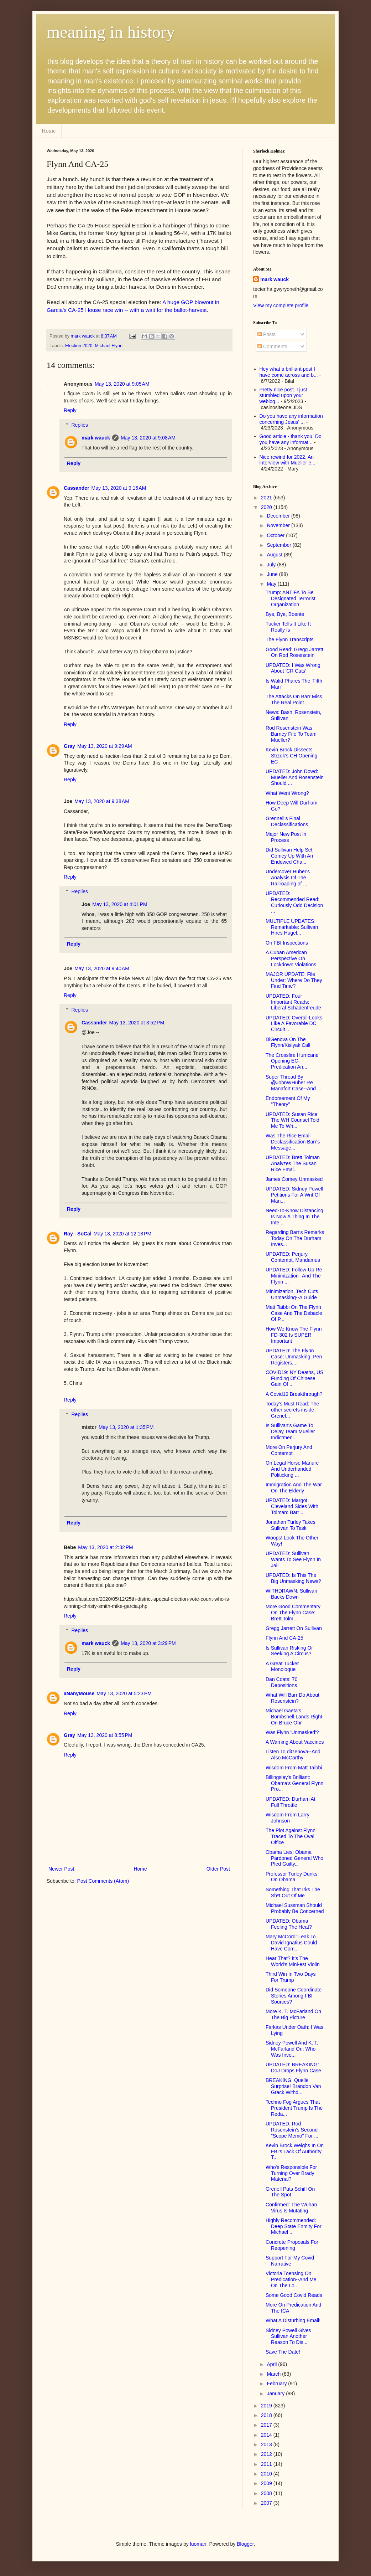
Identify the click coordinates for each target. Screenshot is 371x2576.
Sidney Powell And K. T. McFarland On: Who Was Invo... (292, 2049)
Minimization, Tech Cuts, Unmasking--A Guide (292, 1294)
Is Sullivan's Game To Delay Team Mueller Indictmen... (290, 1431)
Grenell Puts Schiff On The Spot (290, 2192)
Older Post (218, 1869)
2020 (267, 507)
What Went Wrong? (287, 793)
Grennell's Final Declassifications (287, 821)
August (275, 554)
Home (49, 131)
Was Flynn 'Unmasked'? (292, 1732)
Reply (70, 410)
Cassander (76, 488)
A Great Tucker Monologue (282, 1666)
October (276, 535)
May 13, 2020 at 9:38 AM (101, 801)
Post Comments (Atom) (103, 1881)
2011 (267, 2464)
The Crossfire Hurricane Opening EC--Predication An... (292, 1061)
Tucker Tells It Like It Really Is (288, 627)
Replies (79, 425)
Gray (69, 746)
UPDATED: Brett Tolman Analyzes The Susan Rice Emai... (293, 1163)
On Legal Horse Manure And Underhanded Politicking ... (292, 1469)
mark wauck (96, 438)
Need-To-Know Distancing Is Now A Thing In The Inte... (294, 1216)
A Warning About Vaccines (295, 1742)
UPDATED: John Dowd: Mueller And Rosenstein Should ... (295, 777)
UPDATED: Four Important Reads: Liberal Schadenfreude (293, 1002)
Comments (272, 346)
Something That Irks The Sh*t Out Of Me (293, 1892)
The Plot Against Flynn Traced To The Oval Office (290, 1836)
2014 (267, 2435)
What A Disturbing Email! (293, 2320)
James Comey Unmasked (294, 1179)
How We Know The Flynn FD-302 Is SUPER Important (294, 1335)
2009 (267, 2483)
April (272, 2364)
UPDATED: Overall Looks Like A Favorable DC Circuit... (294, 1024)
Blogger (245, 2544)
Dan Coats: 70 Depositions (282, 1682)
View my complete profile (280, 305)
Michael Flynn (108, 345)
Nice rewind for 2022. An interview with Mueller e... (287, 460)
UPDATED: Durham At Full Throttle (290, 1802)
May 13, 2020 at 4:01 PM (119, 904)
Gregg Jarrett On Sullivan (294, 1628)
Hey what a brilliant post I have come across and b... (289, 372)
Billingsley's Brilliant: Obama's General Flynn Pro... (294, 1783)
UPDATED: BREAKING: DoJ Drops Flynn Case (293, 2067)
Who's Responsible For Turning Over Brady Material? (291, 2173)
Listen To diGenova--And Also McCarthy (293, 1754)
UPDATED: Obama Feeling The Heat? (289, 1924)
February (277, 2383)
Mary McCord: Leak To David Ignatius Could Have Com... (291, 1943)
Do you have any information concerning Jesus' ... (291, 419)
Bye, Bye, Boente (285, 614)
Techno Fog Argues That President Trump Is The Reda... (294, 2108)
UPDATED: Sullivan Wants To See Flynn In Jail (293, 1559)
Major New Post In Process (286, 837)
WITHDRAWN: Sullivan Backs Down (291, 1594)
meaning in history (111, 31)
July (272, 564)
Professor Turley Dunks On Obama (292, 1877)
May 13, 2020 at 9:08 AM (148, 438)
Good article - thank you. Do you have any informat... (291, 439)
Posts (266, 334)
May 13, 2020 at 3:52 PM (136, 1022)
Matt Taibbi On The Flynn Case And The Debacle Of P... (294, 1313)
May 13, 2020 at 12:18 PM (122, 1233)
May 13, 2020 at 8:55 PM (104, 1735)
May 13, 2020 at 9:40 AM (101, 968)
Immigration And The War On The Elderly (294, 1487)
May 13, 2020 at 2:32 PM (105, 1547)
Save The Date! (283, 2352)
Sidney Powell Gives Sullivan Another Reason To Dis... (288, 2336)
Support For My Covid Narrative (290, 2261)
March (274, 2374)
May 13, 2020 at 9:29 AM (104, 746)
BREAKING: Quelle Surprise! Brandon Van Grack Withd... (293, 2086)
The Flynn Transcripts (290, 639)
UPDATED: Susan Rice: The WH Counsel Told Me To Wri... (292, 1120)
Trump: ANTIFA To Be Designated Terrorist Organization (290, 598)
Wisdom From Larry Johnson (287, 1818)
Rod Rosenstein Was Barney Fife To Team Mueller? (291, 734)
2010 (267, 2474)
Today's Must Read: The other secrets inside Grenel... (292, 1410)
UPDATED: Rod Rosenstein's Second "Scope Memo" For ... (292, 2130)
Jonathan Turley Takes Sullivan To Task (290, 1525)
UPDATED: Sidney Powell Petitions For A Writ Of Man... (294, 1195)
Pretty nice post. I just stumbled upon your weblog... (283, 396)
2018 (267, 2415)
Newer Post (61, 1869)
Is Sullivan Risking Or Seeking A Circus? (289, 1651)
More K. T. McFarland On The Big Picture (293, 2014)
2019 (267, 2405)
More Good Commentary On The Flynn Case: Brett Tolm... (293, 1612)
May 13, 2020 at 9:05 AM (122, 384)
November (279, 525)
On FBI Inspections (287, 943)
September (279, 545)
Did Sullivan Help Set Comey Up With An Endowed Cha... (289, 856)
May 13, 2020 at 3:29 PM (148, 1643)
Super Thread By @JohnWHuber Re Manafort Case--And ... (294, 1083)
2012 (267, 2454)
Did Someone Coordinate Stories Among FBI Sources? (294, 1996)
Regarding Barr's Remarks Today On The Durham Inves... (295, 1238)
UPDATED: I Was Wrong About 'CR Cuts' (293, 668)
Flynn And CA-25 (284, 1638)
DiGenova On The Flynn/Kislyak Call (288, 1042)
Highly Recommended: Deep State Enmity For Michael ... (294, 2226)
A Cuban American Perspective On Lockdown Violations (291, 958)
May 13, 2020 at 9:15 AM (119, 488)
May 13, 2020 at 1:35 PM (126, 1427)
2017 (267, 2425)
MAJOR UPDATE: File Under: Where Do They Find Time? (294, 980)
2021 (267, 497)
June (273, 574)
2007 (267, 2503)
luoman (198, 2544)
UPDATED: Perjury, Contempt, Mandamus (293, 1257)
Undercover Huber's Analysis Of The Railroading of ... (288, 877)
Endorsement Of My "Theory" (288, 1101)
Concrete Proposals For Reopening (292, 2245)
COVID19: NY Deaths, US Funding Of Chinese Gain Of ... (294, 1378)
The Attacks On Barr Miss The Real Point (294, 699)
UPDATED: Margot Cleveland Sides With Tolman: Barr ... (292, 1506)
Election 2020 (78, 345)
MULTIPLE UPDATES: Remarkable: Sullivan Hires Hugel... (292, 927)
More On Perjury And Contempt (289, 1450)
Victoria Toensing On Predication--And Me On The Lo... (291, 2279)
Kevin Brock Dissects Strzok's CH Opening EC (291, 756)
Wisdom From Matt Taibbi (294, 1767)
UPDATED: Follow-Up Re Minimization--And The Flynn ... (294, 1276)
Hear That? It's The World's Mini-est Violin (293, 1961)
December (279, 516)
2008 (267, 2493)
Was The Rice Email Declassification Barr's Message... (293, 1142)
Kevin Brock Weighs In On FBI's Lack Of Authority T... (295, 2151)
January (276, 2393)
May (272, 584)
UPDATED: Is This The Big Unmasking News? (293, 1578)
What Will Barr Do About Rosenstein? (292, 1698)
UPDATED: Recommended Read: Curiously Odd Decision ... (294, 902)
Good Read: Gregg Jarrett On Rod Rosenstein (294, 652)
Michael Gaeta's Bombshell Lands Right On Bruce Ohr (294, 1717)
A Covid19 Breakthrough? (294, 1394)
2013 (267, 2444)
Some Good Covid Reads (294, 2295)
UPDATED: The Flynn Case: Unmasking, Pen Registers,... (294, 1357)
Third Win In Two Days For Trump (291, 1977)
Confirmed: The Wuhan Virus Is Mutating (291, 2207)
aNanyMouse (79, 1693)
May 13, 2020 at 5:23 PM (123, 1693)
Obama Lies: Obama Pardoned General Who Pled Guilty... (294, 1858)
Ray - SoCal (78, 1233)
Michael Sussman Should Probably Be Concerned (295, 1908)
